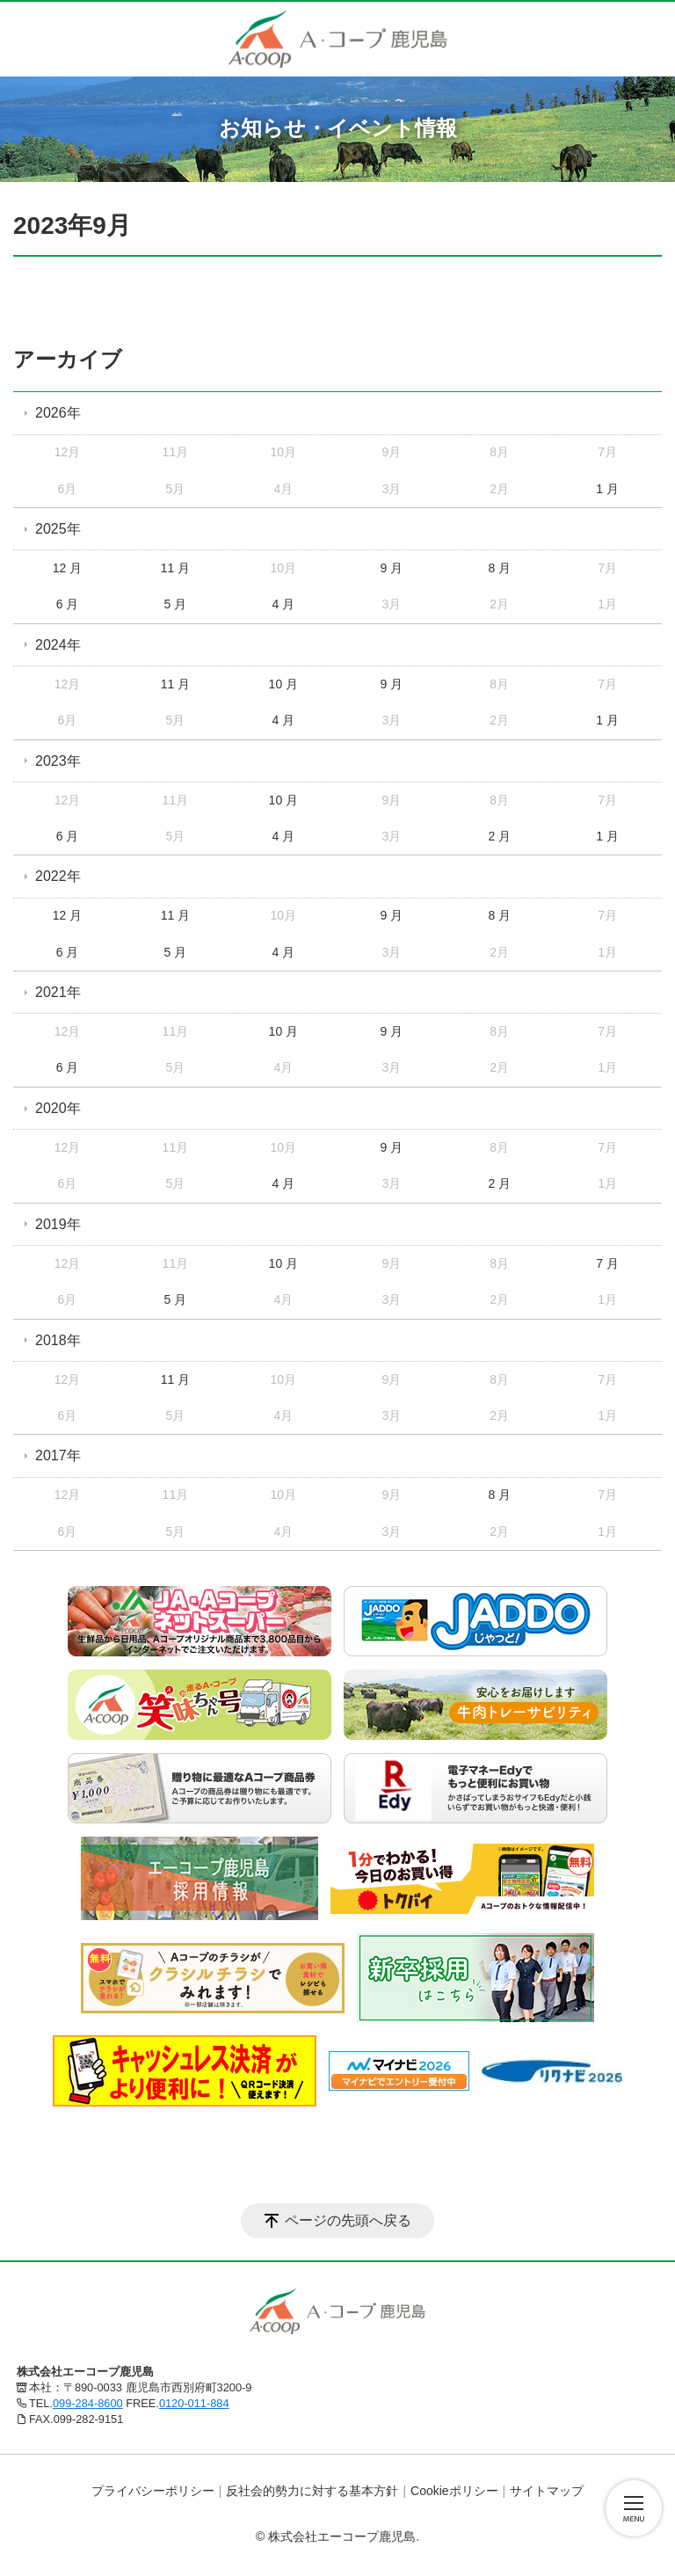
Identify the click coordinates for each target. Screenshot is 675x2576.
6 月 (67, 604)
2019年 (58, 1224)
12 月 (67, 568)
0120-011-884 (194, 2403)
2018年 (58, 1340)
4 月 (283, 604)
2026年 (58, 412)
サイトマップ (547, 2491)
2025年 (58, 528)
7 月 (607, 1263)
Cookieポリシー (454, 2491)
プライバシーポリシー (152, 2491)
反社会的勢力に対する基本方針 (312, 2491)
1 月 (607, 489)
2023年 (58, 760)
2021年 (58, 992)
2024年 (58, 644)
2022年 (58, 876)
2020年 (58, 1108)
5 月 (175, 604)
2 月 (499, 836)
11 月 (175, 568)
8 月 (499, 568)
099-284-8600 (88, 2403)
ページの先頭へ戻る (348, 2220)
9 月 (391, 568)
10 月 (283, 684)
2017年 (58, 1455)
